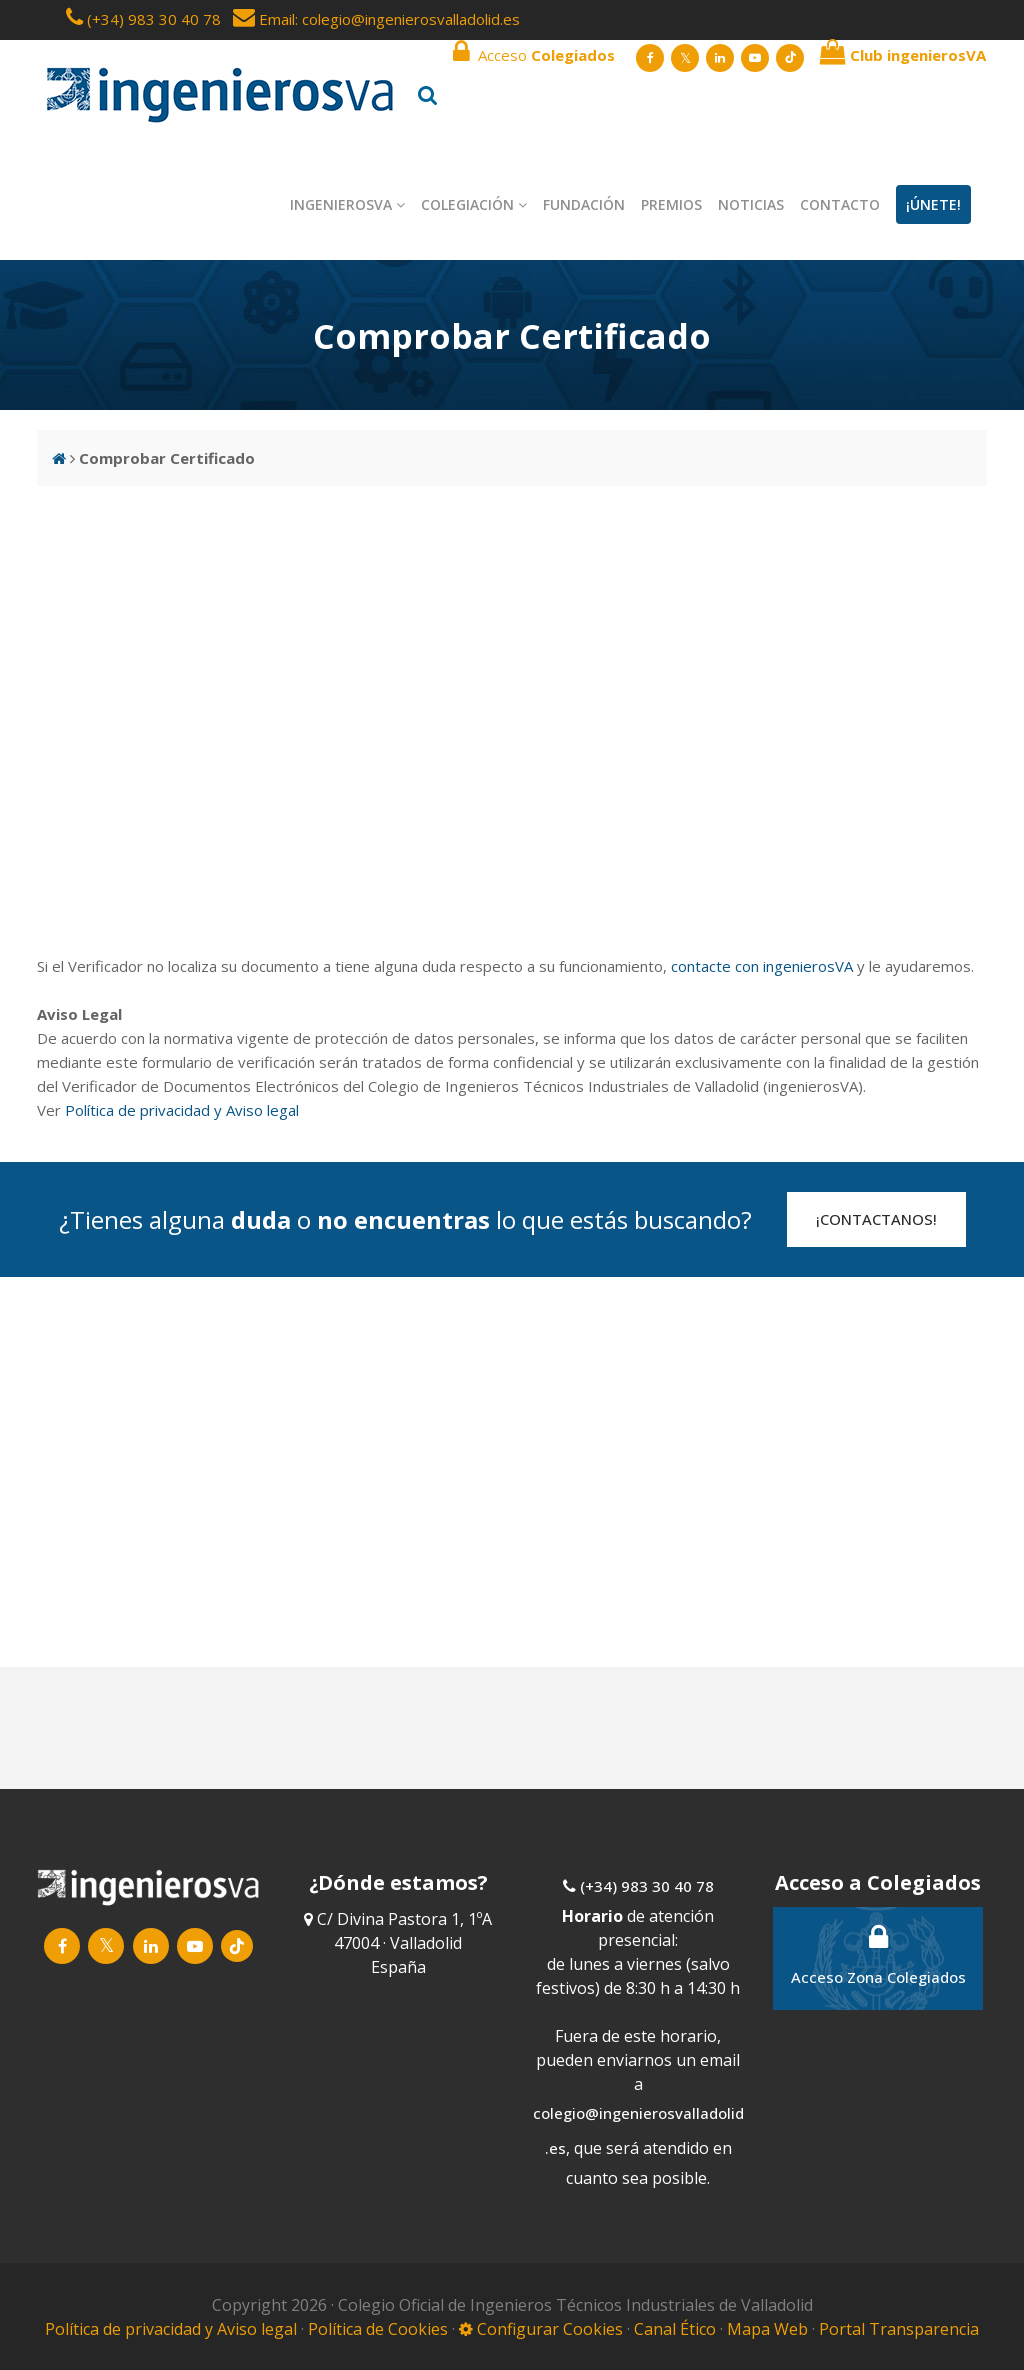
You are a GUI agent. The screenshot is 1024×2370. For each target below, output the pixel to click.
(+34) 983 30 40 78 (154, 19)
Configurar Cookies (541, 2329)
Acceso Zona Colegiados (878, 1954)
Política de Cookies (380, 2329)
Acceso (534, 52)
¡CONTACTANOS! (876, 1219)
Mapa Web (767, 2329)
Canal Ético (675, 2329)
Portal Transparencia (899, 2329)
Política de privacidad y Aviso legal (182, 1110)
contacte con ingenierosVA (762, 966)
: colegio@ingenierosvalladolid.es (407, 19)
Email (264, 19)
